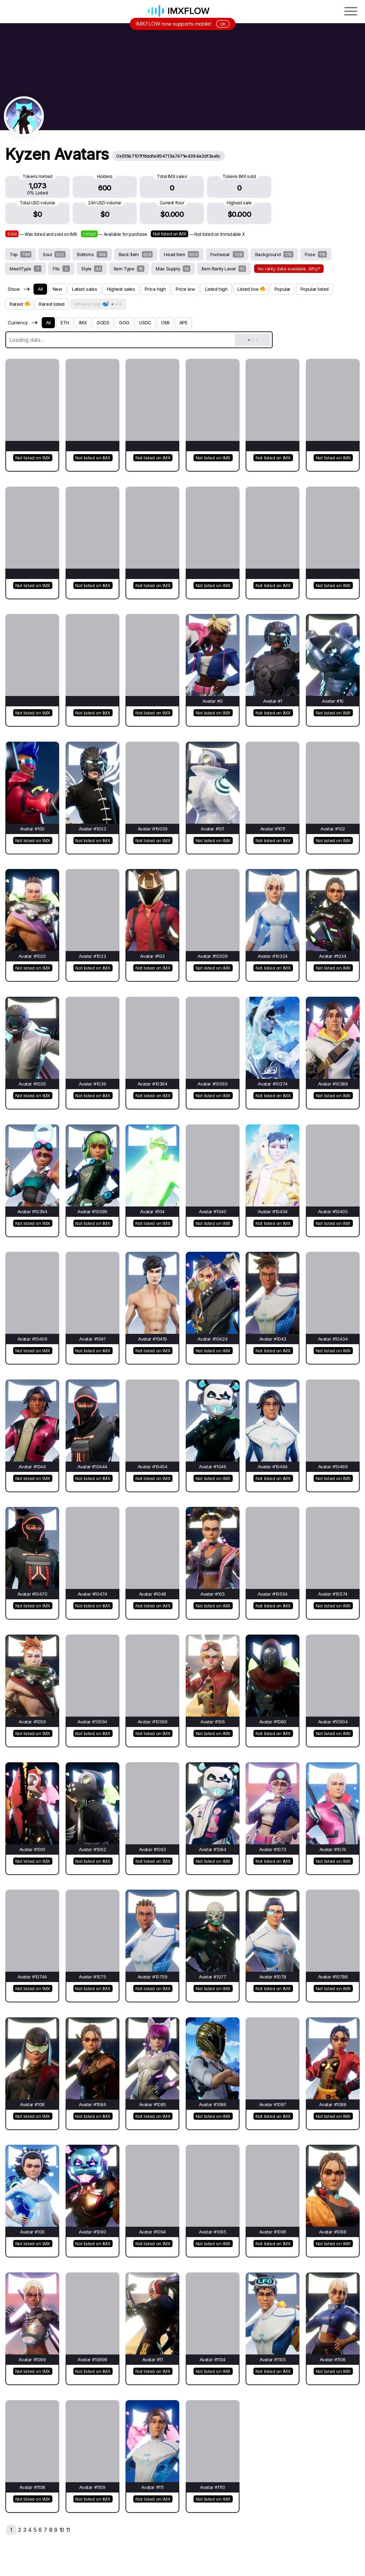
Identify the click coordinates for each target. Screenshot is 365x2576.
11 (68, 2529)
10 (62, 2529)
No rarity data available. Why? (289, 268)
